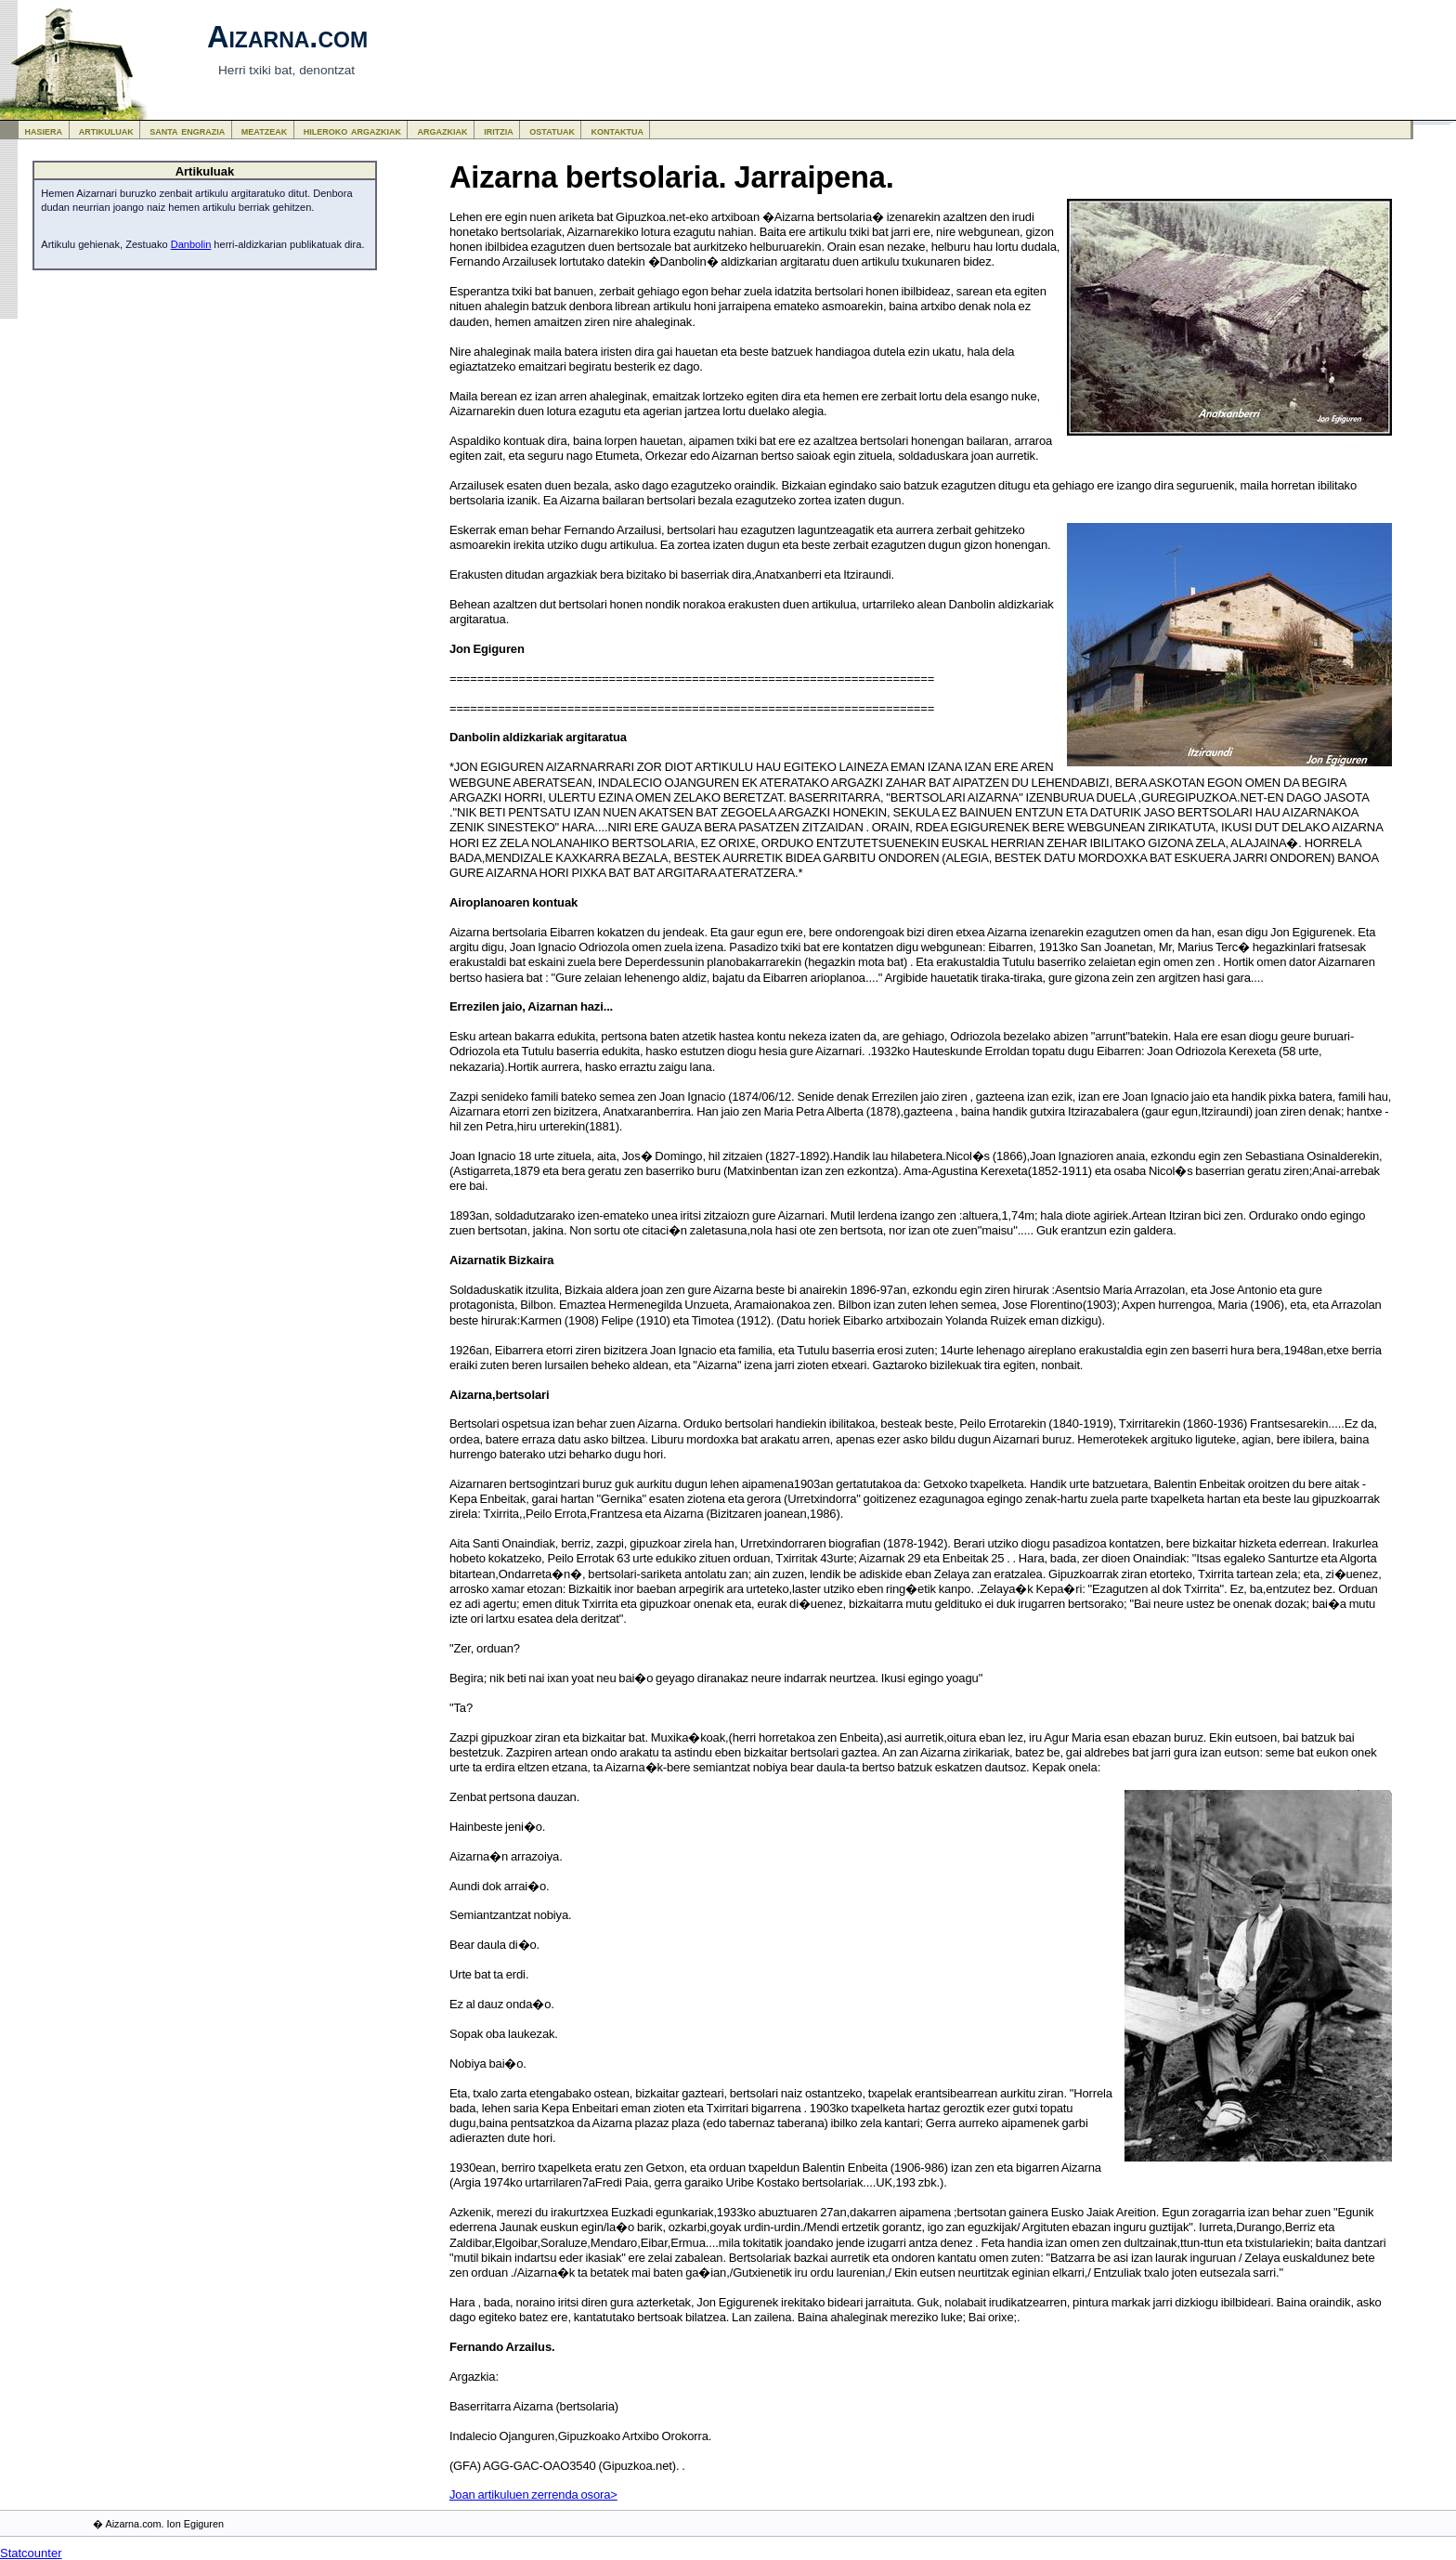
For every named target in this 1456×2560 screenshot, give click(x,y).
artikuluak (106, 130)
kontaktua (618, 130)
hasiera (44, 130)
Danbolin (191, 244)
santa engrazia (187, 130)
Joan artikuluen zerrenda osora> (533, 2494)
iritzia (499, 130)
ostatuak (552, 130)
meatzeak (264, 130)
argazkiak (443, 130)
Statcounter (31, 2553)
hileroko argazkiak (352, 130)
